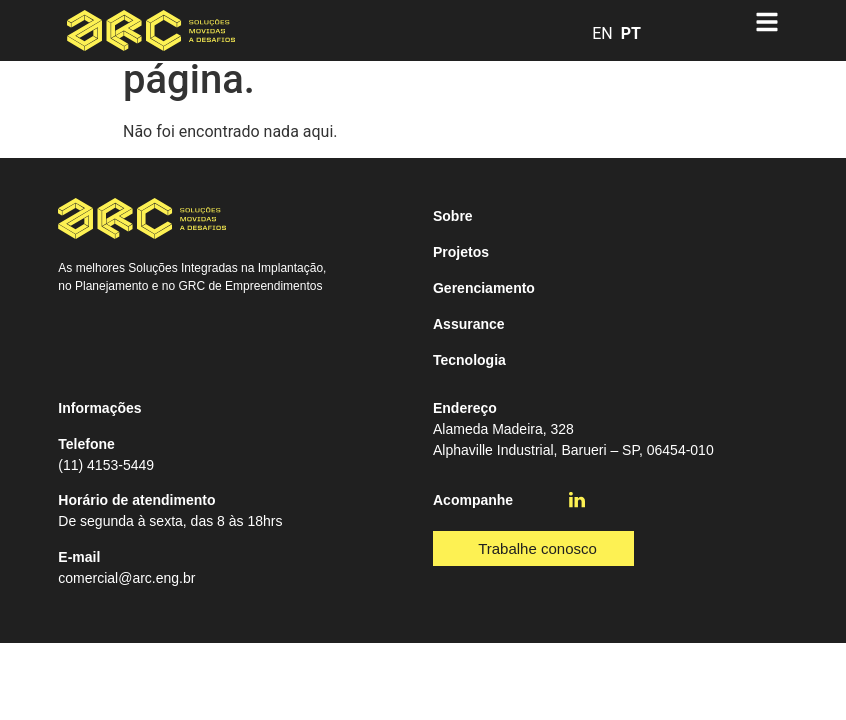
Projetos (461, 252)
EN (602, 33)
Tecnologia (469, 360)
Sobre (453, 216)
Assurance (469, 324)
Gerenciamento (484, 288)
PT (631, 33)
